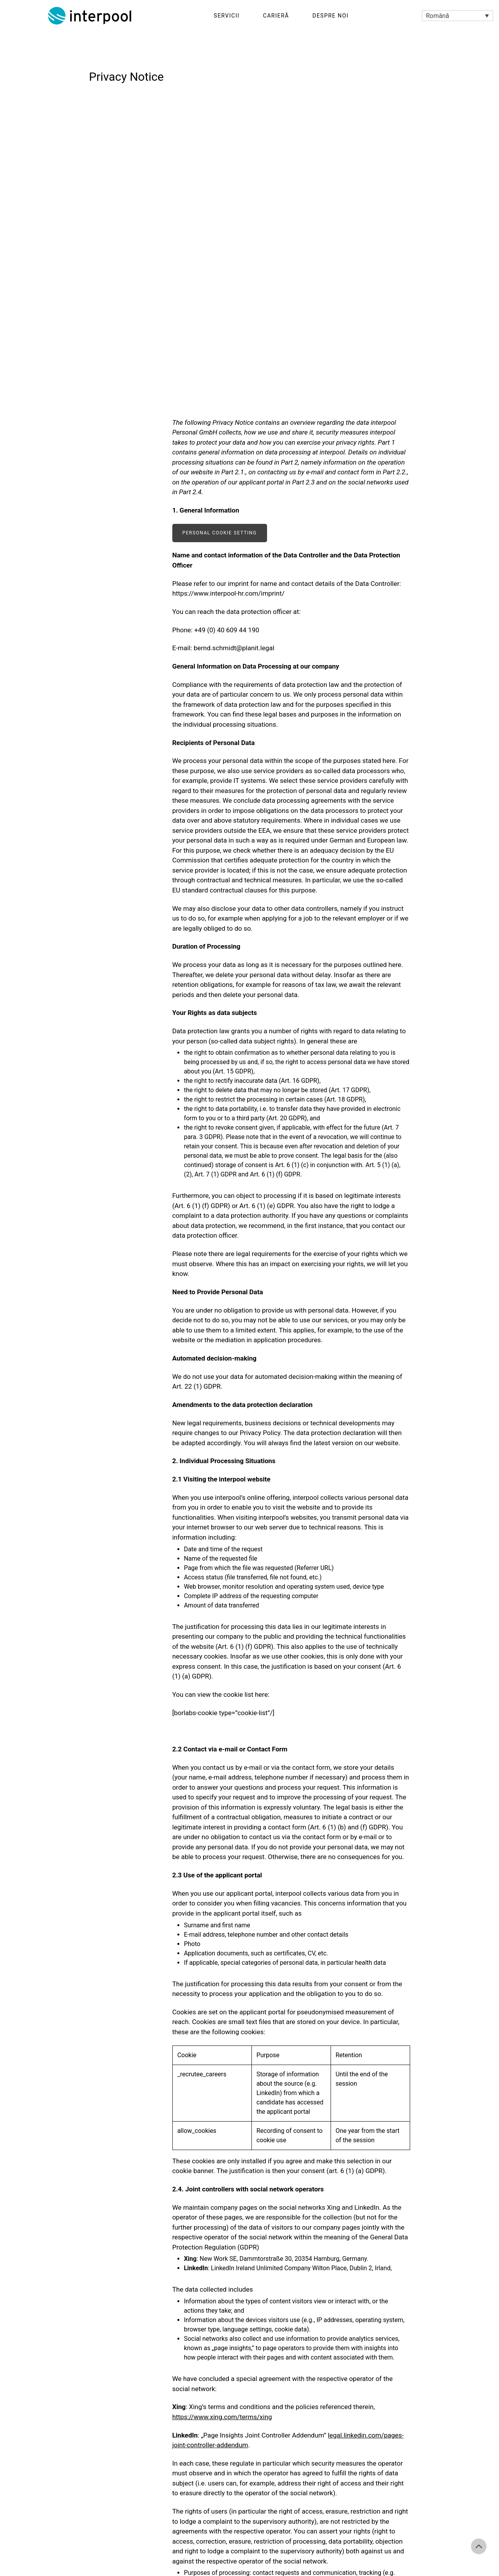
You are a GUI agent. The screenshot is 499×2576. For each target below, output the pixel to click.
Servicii (226, 15)
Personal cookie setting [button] (219, 532)
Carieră (276, 15)
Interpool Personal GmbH (90, 15)
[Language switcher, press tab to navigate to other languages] (457, 15)
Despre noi (330, 15)
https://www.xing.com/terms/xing (222, 2417)
